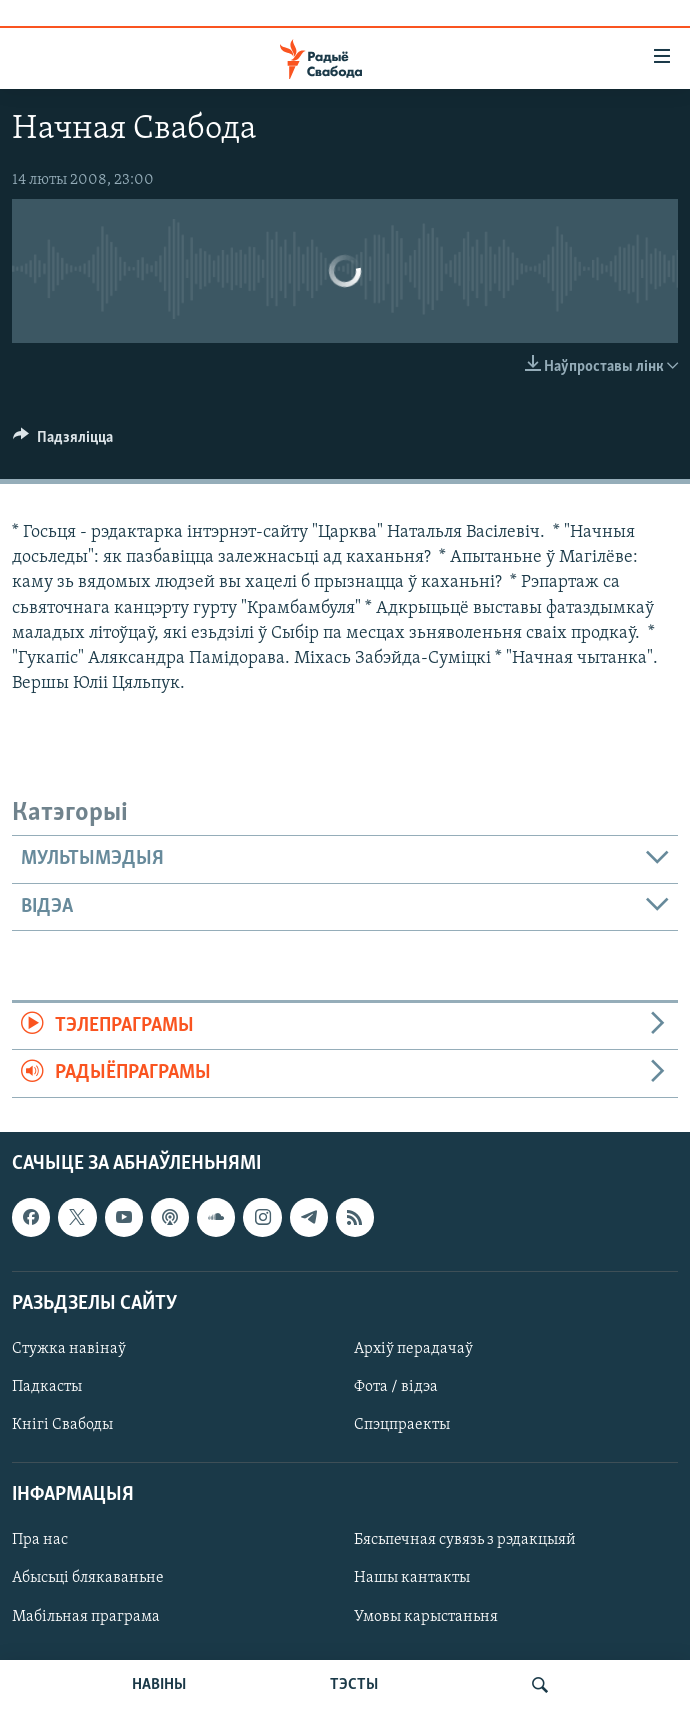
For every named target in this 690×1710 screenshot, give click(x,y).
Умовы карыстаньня (426, 1616)
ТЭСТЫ (354, 1685)
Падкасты (47, 1387)
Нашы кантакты (412, 1578)
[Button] (63, 442)
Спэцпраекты (402, 1425)
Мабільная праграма (86, 1616)
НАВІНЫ (159, 1685)
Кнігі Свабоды (62, 1425)
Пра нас (40, 1540)
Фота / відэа (396, 1387)
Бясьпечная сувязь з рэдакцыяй (465, 1540)
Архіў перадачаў (413, 1349)
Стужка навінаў (69, 1349)
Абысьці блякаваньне (88, 1578)
